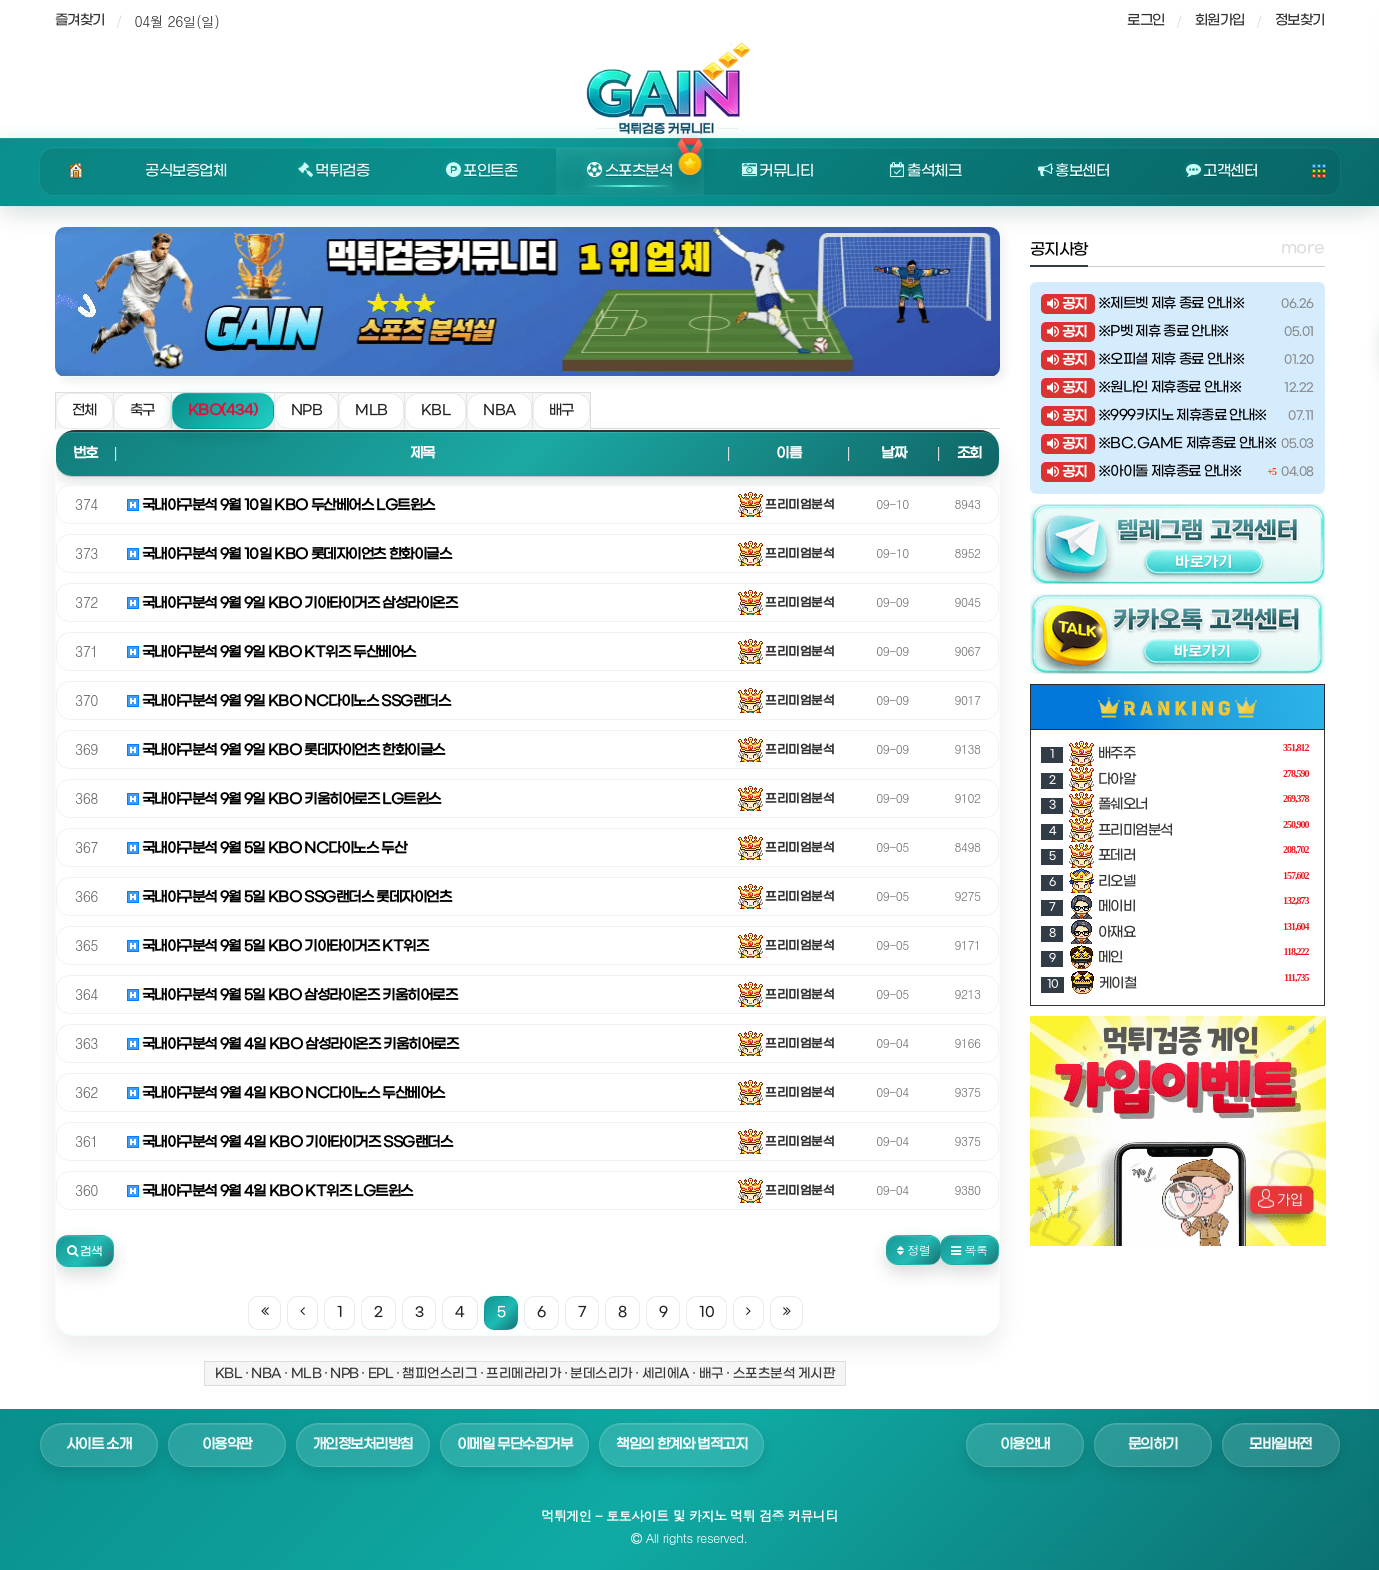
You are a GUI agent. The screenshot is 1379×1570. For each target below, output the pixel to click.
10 (706, 1312)
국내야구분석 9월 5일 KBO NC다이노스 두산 (267, 848)
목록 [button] (969, 1249)
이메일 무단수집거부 (515, 1444)
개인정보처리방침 (363, 1444)
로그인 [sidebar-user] (1146, 20)
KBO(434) (223, 410)
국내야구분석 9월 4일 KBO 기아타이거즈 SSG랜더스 (290, 1142)
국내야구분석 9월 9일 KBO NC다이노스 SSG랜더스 (289, 701)
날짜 (893, 453)
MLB (371, 410)
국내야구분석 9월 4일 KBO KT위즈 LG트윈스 (270, 1191)
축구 (142, 410)
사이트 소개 (99, 1444)
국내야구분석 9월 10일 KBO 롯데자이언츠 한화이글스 (289, 554)
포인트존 (482, 171)
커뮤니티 (778, 171)
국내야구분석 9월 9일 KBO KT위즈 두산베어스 (271, 652)
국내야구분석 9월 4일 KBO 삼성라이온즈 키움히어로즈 (293, 1044)
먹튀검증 (334, 171)
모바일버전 (1280, 1444)
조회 (969, 453)
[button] (85, 1251)
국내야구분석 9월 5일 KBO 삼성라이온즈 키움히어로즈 (292, 995)
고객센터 (1222, 171)
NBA (499, 410)
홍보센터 (1074, 171)
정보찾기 (1300, 20)
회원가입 (1220, 20)
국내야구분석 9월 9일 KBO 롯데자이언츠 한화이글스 (286, 750)
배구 (561, 410)
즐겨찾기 (80, 20)
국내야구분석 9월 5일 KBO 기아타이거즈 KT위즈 (278, 946)
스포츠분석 (629, 171)
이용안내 (1025, 1444)
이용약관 (227, 1444)
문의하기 (1153, 1444)
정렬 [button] (913, 1249)
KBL (436, 410)
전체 (84, 410)
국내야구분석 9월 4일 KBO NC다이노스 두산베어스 (286, 1093)
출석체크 (926, 171)
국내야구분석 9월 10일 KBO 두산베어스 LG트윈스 (281, 505)
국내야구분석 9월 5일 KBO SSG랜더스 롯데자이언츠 (289, 897)
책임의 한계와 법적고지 (681, 1444)
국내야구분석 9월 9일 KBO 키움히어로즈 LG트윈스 (284, 799)
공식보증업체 (185, 171)
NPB (307, 410)
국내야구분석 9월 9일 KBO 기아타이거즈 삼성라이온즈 (292, 603)
